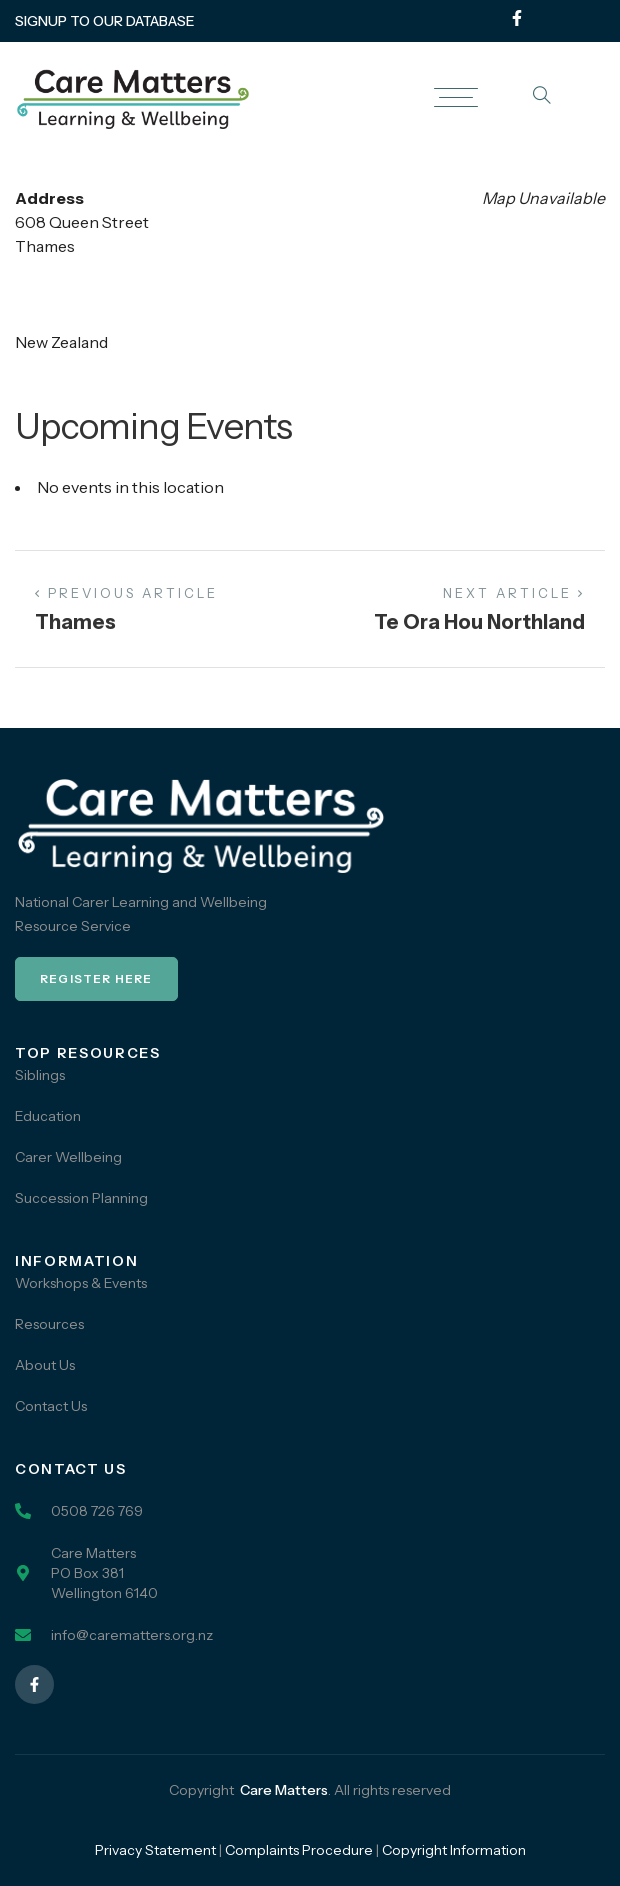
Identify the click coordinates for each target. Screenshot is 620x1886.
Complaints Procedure (299, 1850)
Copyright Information (454, 1850)
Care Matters (284, 1790)
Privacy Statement (155, 1850)
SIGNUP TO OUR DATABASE (105, 21)
